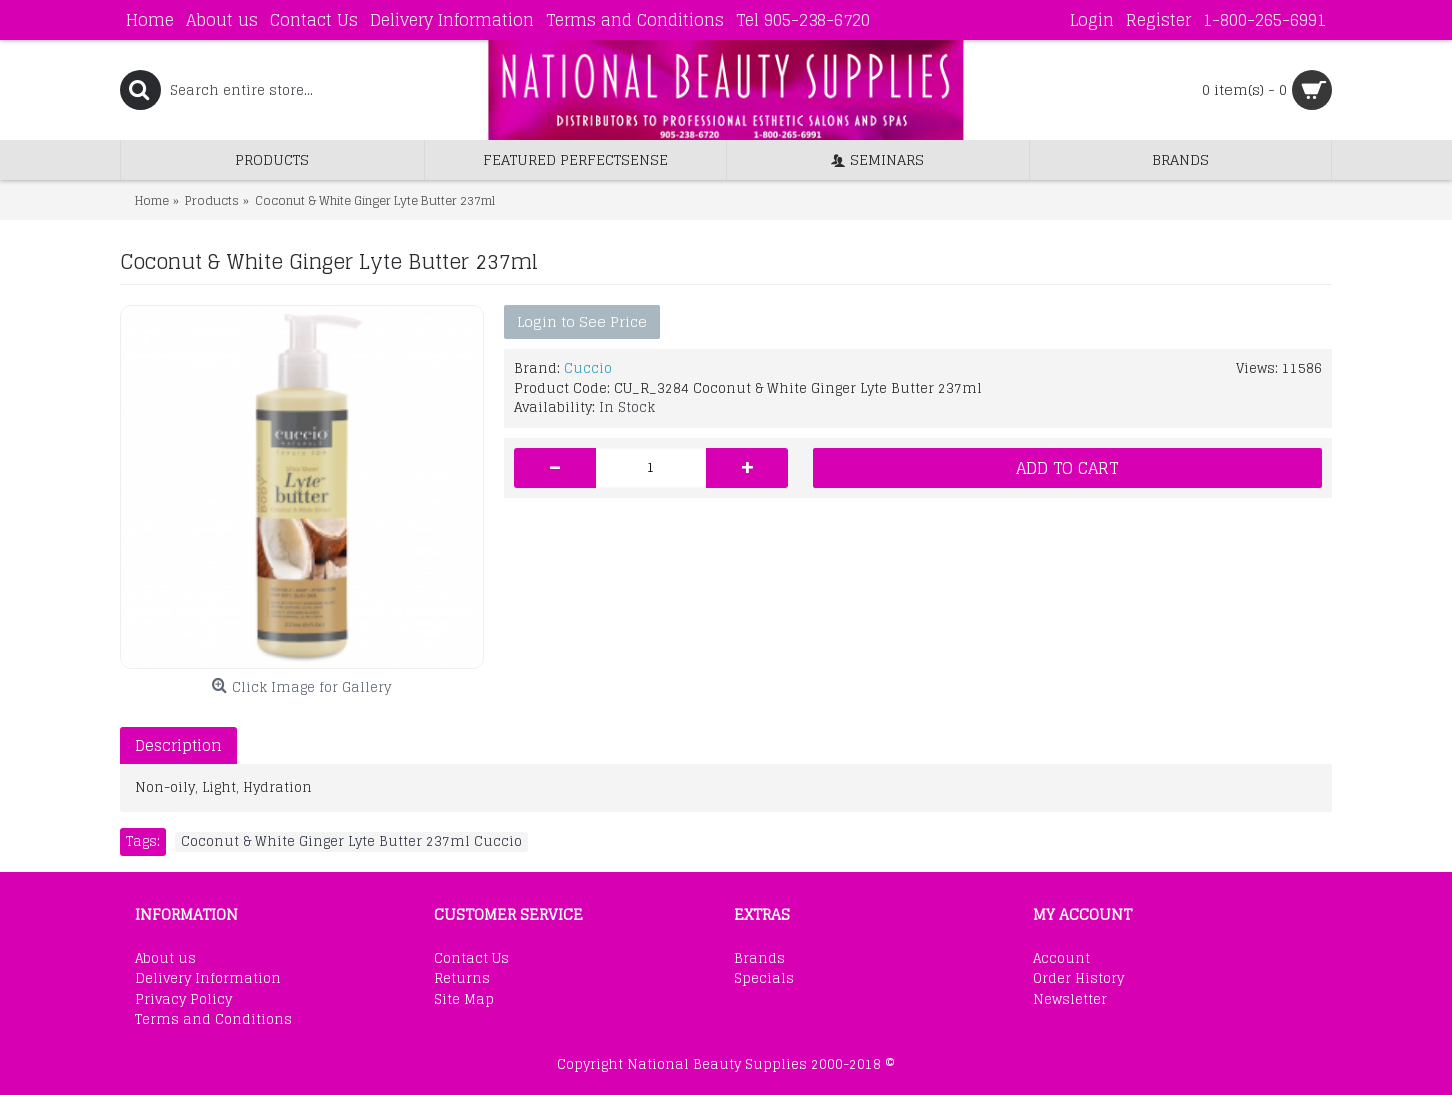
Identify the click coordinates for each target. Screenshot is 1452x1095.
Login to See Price (582, 321)
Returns (462, 979)
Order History (1078, 979)
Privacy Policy (183, 1000)
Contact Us (471, 959)
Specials (764, 979)
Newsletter (1070, 1000)
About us (165, 959)
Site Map (464, 1000)
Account (1061, 959)
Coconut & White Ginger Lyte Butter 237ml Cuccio (351, 842)
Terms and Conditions (213, 1020)
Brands (759, 959)
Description (178, 745)
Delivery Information (208, 979)
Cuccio (588, 368)
